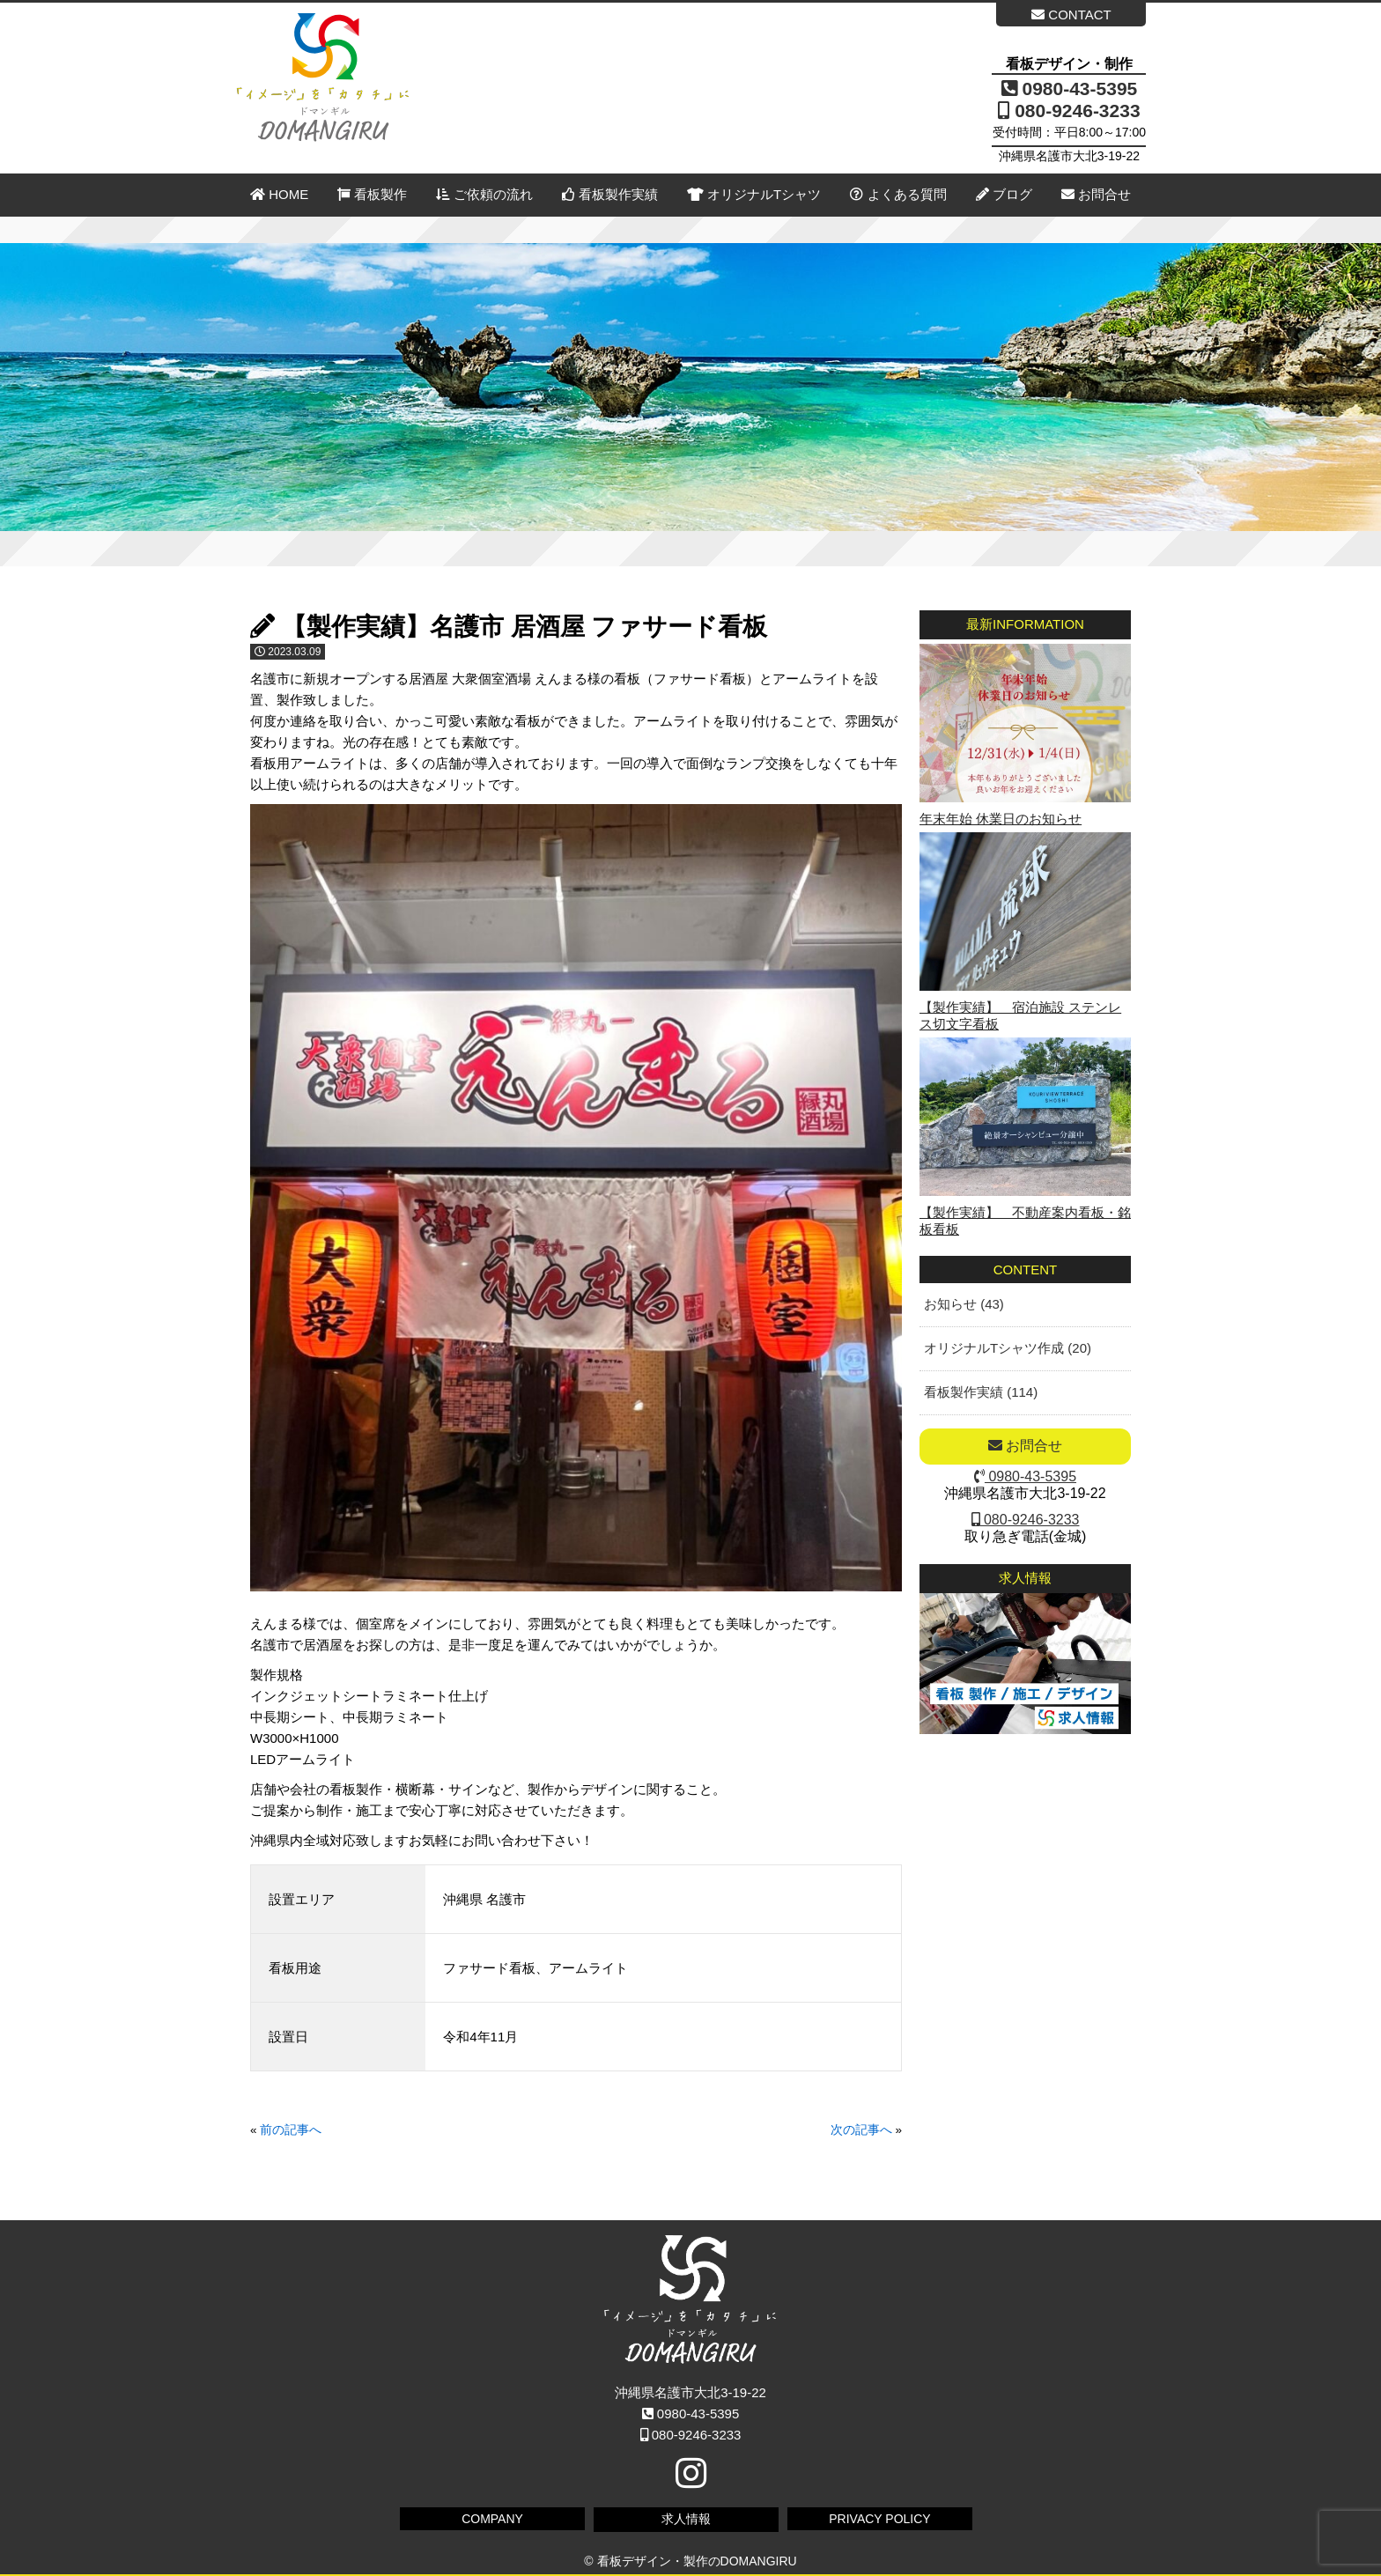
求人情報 (686, 2519)
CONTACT (1071, 14)
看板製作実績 (610, 194)
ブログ (1004, 194)
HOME (279, 194)
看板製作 (372, 194)
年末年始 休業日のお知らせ (1000, 818)
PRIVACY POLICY (879, 2519)
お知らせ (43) (964, 1303)
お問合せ (1096, 194)
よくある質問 (898, 194)
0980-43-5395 (1069, 88)
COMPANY (492, 2519)
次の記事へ (861, 2130)
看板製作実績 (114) (981, 1391)
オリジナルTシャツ (754, 194)
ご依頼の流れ (484, 194)
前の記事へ (290, 2130)
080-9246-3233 (1069, 110)
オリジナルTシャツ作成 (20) (1007, 1347)
